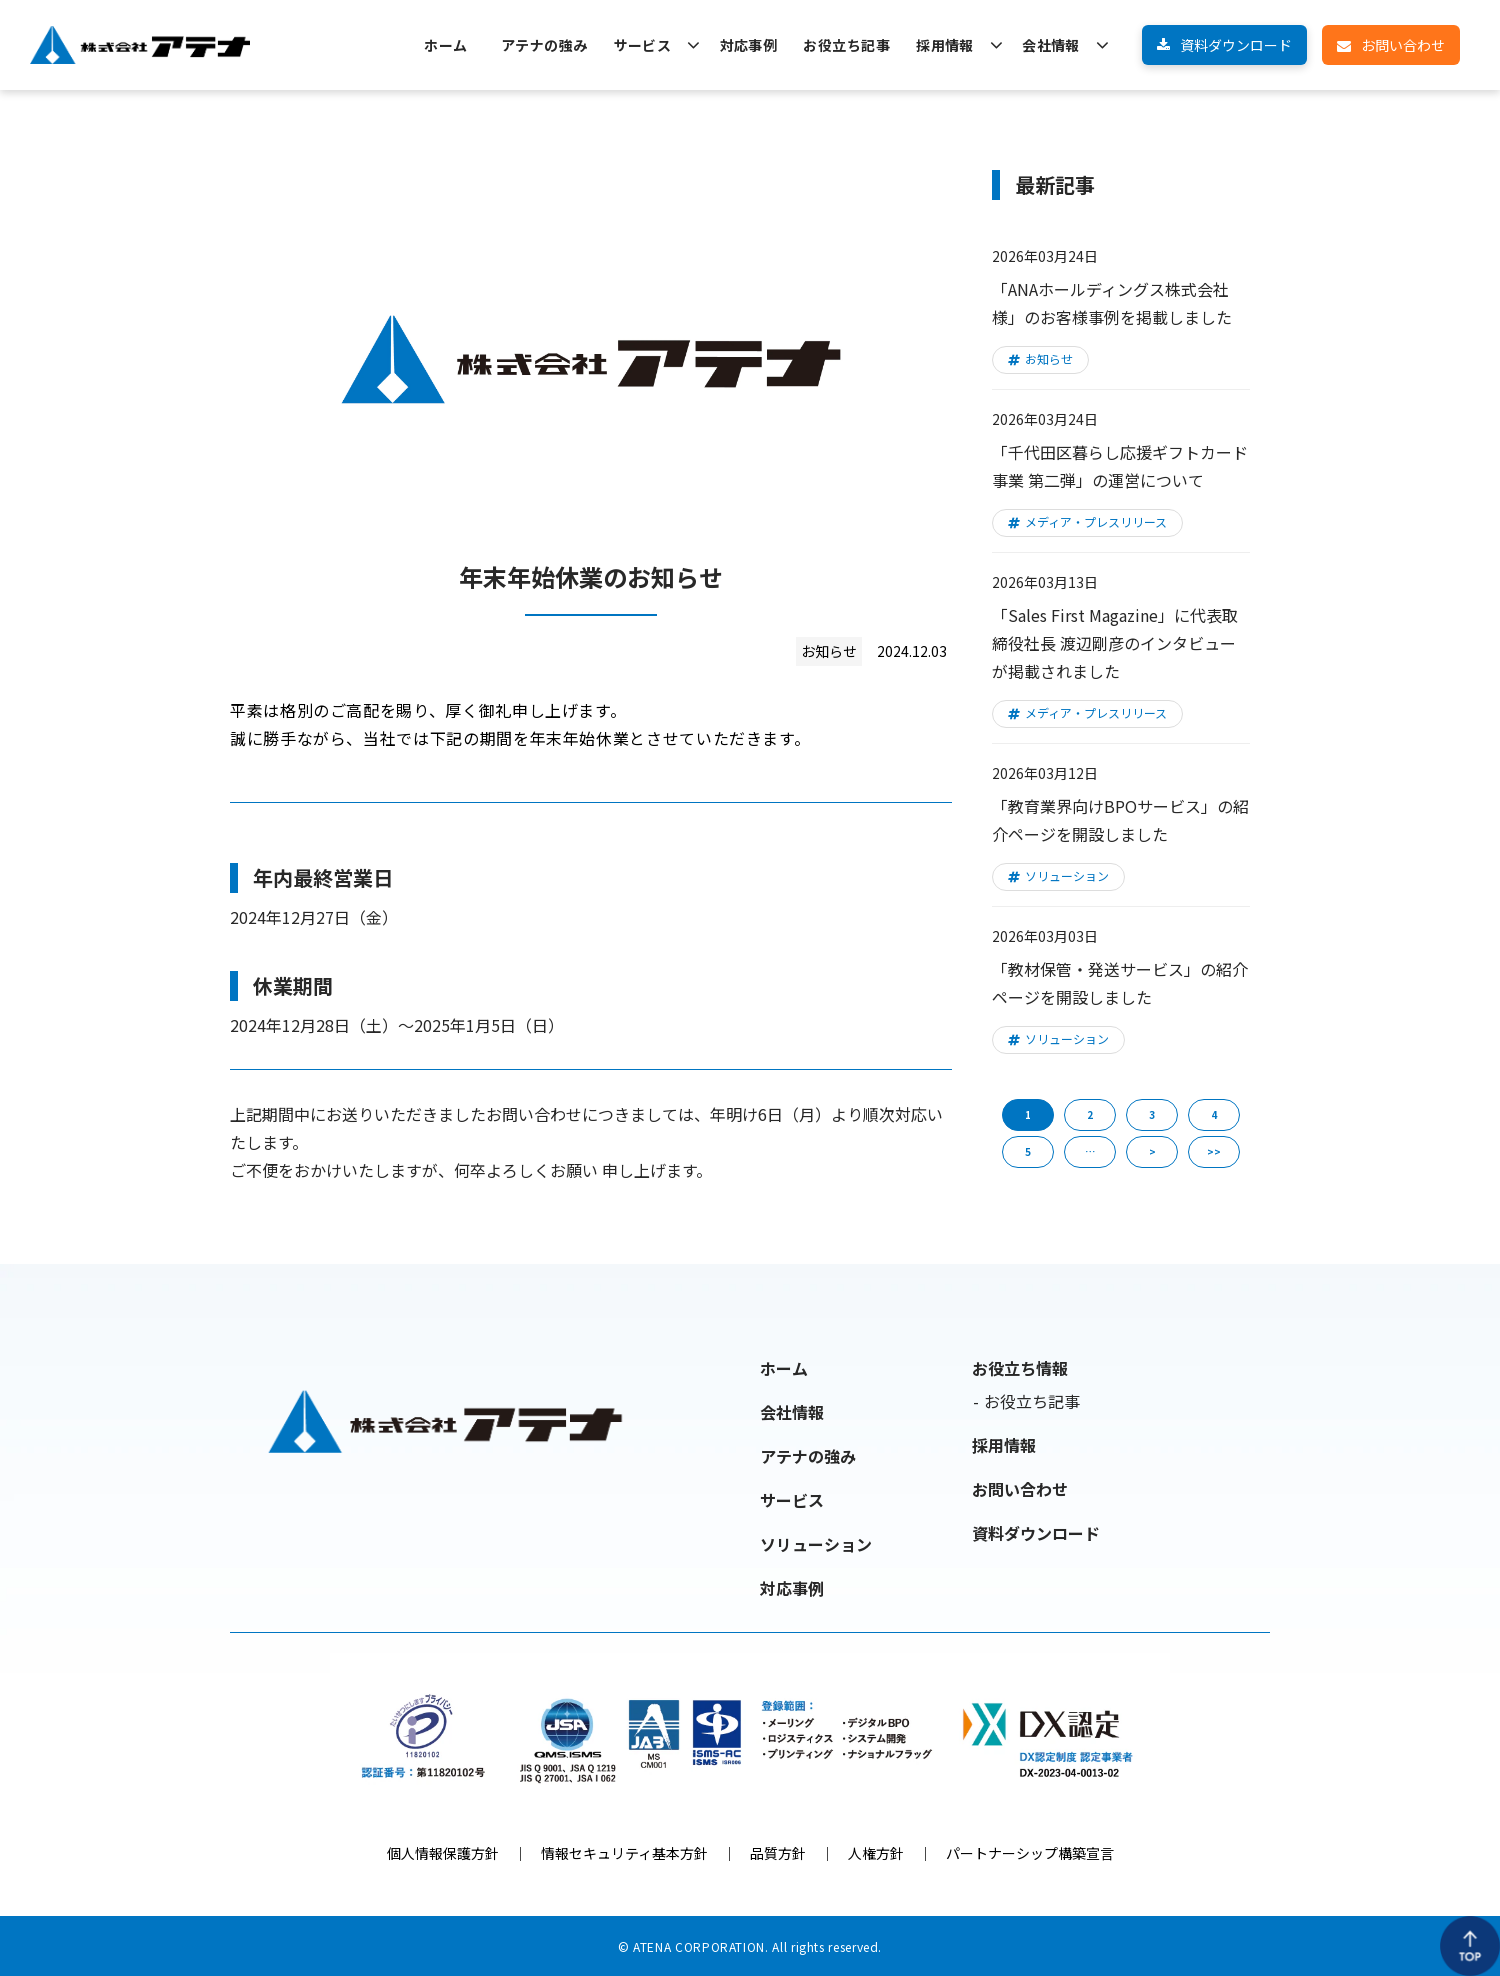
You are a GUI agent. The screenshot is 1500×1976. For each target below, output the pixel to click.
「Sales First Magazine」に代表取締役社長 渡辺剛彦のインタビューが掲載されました (1115, 643)
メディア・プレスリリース (1096, 521)
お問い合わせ (1403, 45)
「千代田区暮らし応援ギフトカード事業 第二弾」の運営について (1120, 466)
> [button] (1152, 1151)
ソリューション (1067, 875)
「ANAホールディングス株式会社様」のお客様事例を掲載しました (1112, 303)
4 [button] (1214, 1114)
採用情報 (945, 45)
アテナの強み (544, 45)
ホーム (445, 45)
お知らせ (1049, 358)
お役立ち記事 (846, 45)
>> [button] (1214, 1151)
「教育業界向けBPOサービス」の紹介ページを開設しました (1120, 820)
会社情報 (1051, 45)
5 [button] (1028, 1151)
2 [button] (1090, 1114)
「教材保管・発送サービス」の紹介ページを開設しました (1120, 983)
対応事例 (749, 45)
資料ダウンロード (1236, 45)
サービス (643, 45)
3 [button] (1152, 1114)
